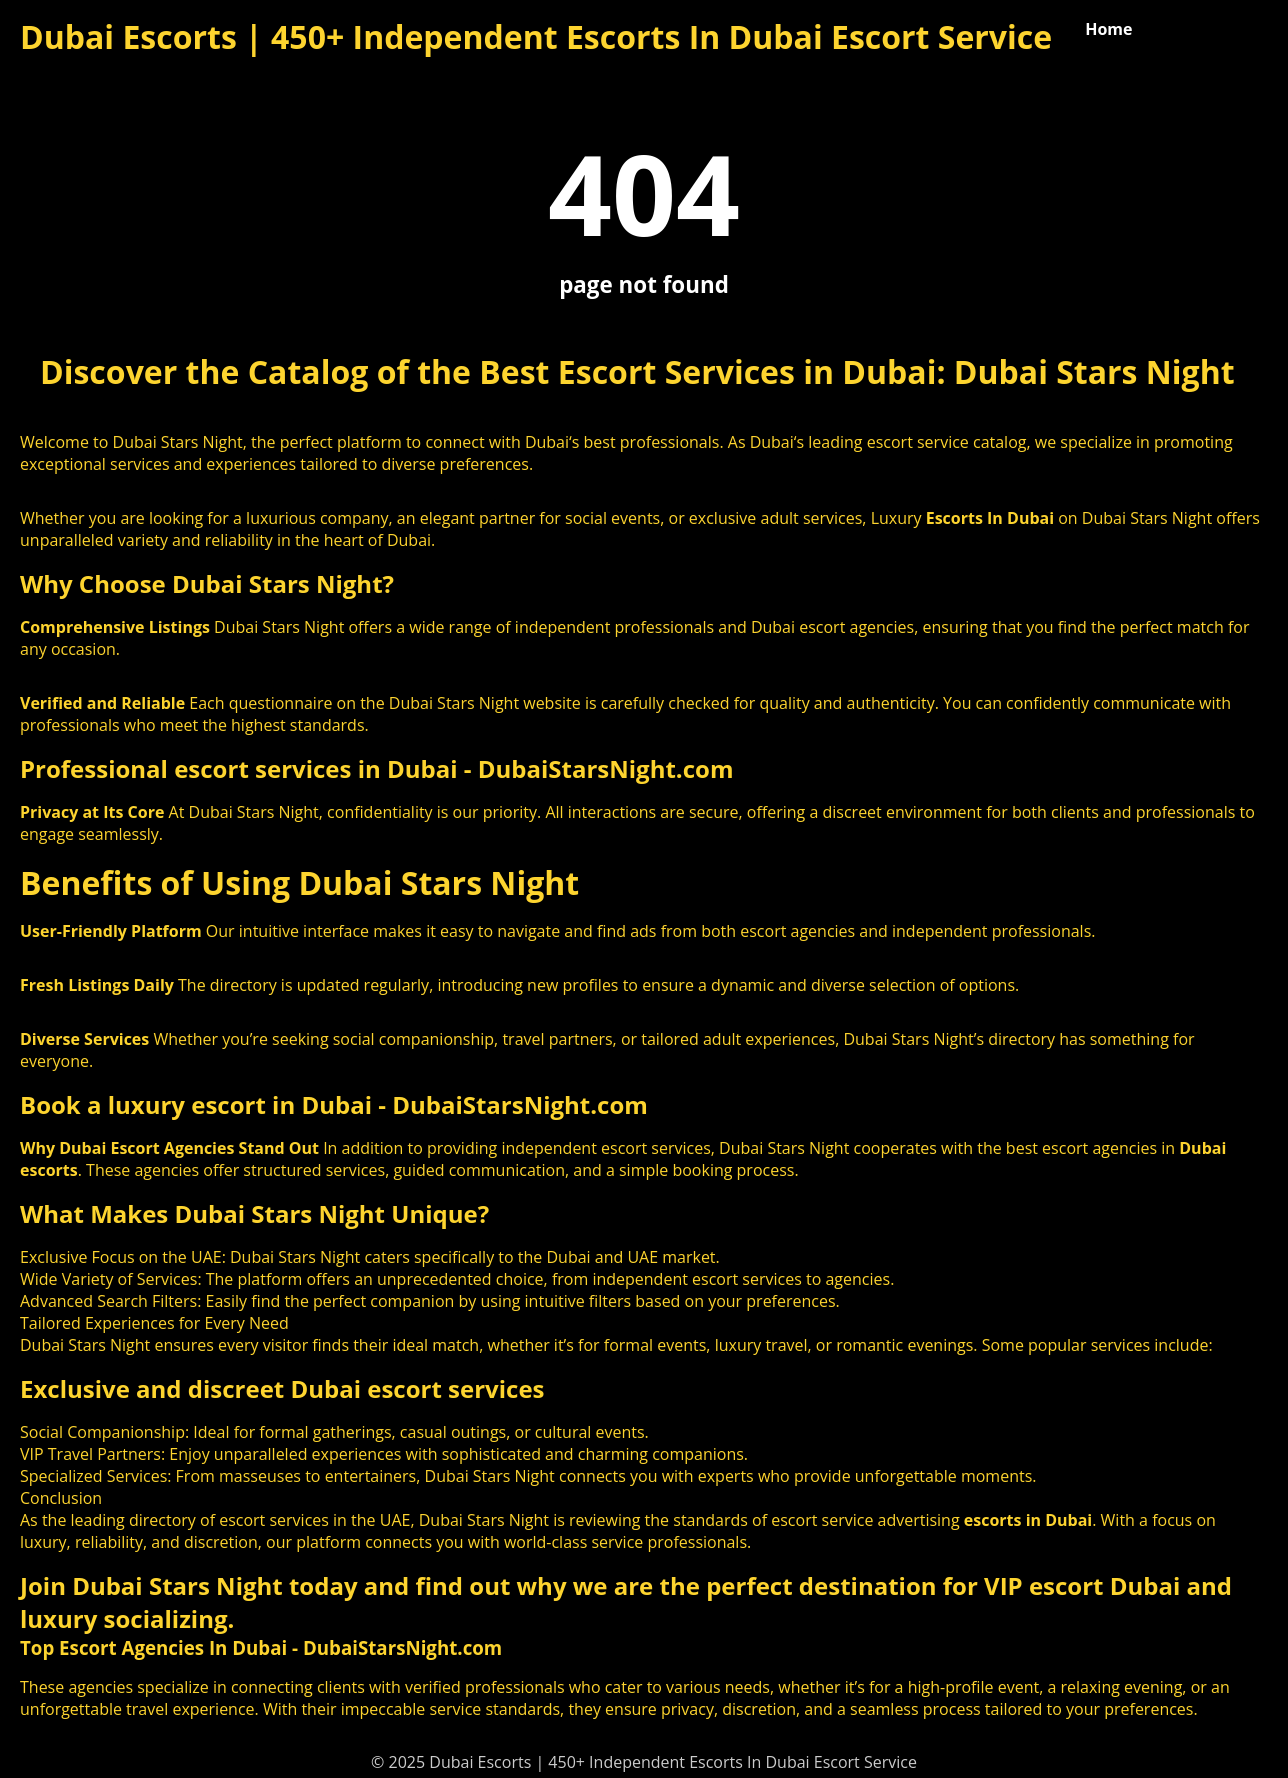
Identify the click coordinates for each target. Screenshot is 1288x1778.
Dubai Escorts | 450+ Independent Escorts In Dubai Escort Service (536, 36)
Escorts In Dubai (990, 518)
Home (1108, 29)
